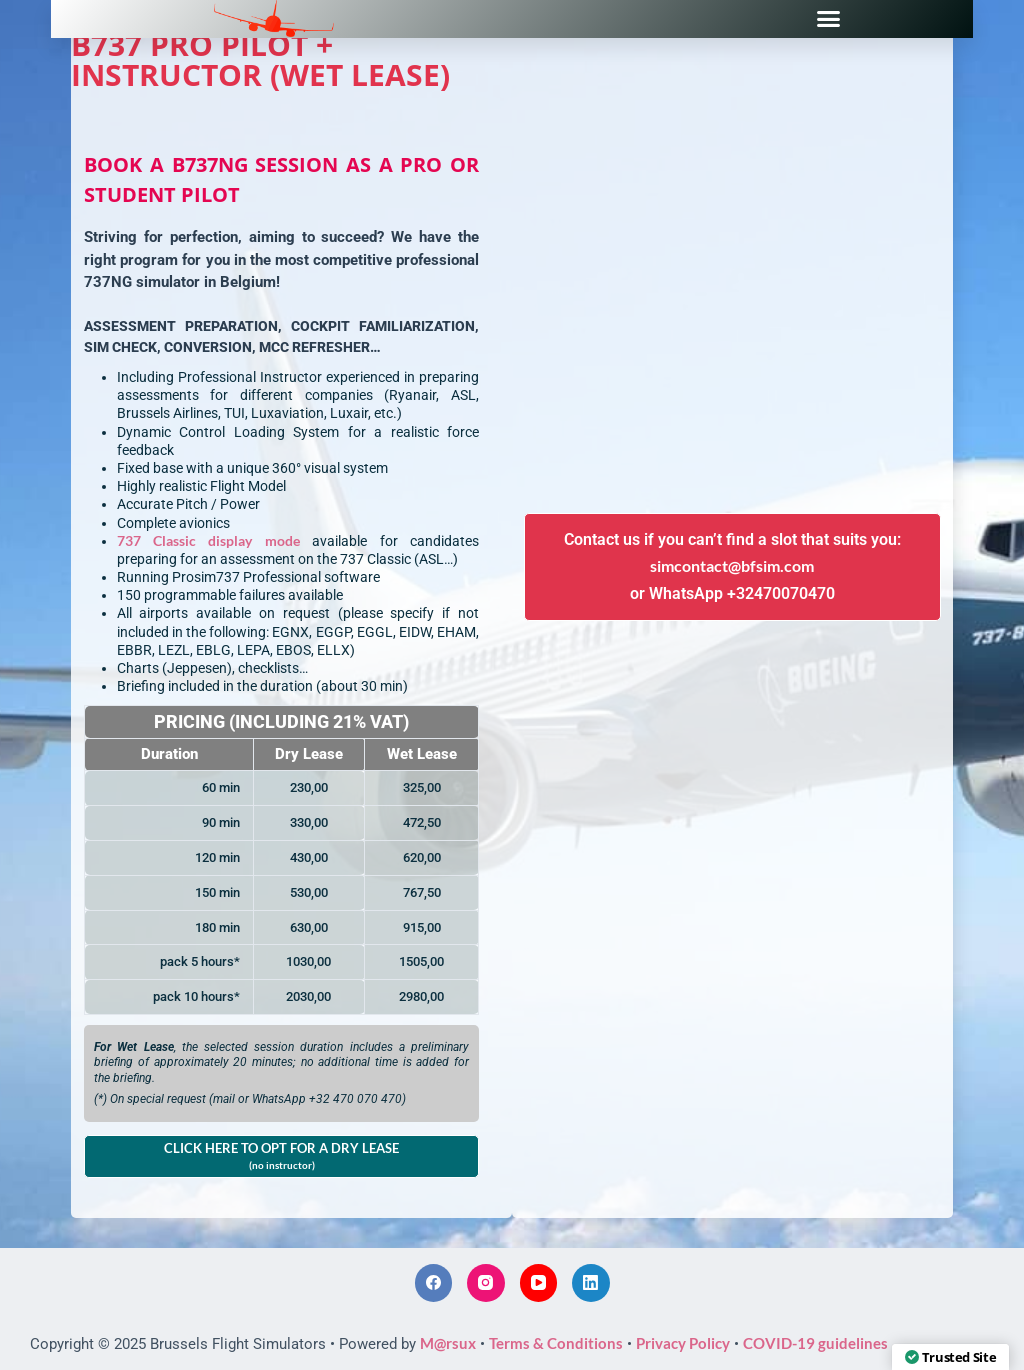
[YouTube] (539, 1283)
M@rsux (448, 1343)
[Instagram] (486, 1283)
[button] (829, 19)
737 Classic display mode (208, 540)
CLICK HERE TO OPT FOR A (281, 1155)
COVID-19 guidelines (815, 1343)
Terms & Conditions (556, 1343)
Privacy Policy (683, 1343)
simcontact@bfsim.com (732, 565)
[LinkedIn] (591, 1283)
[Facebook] (434, 1283)
